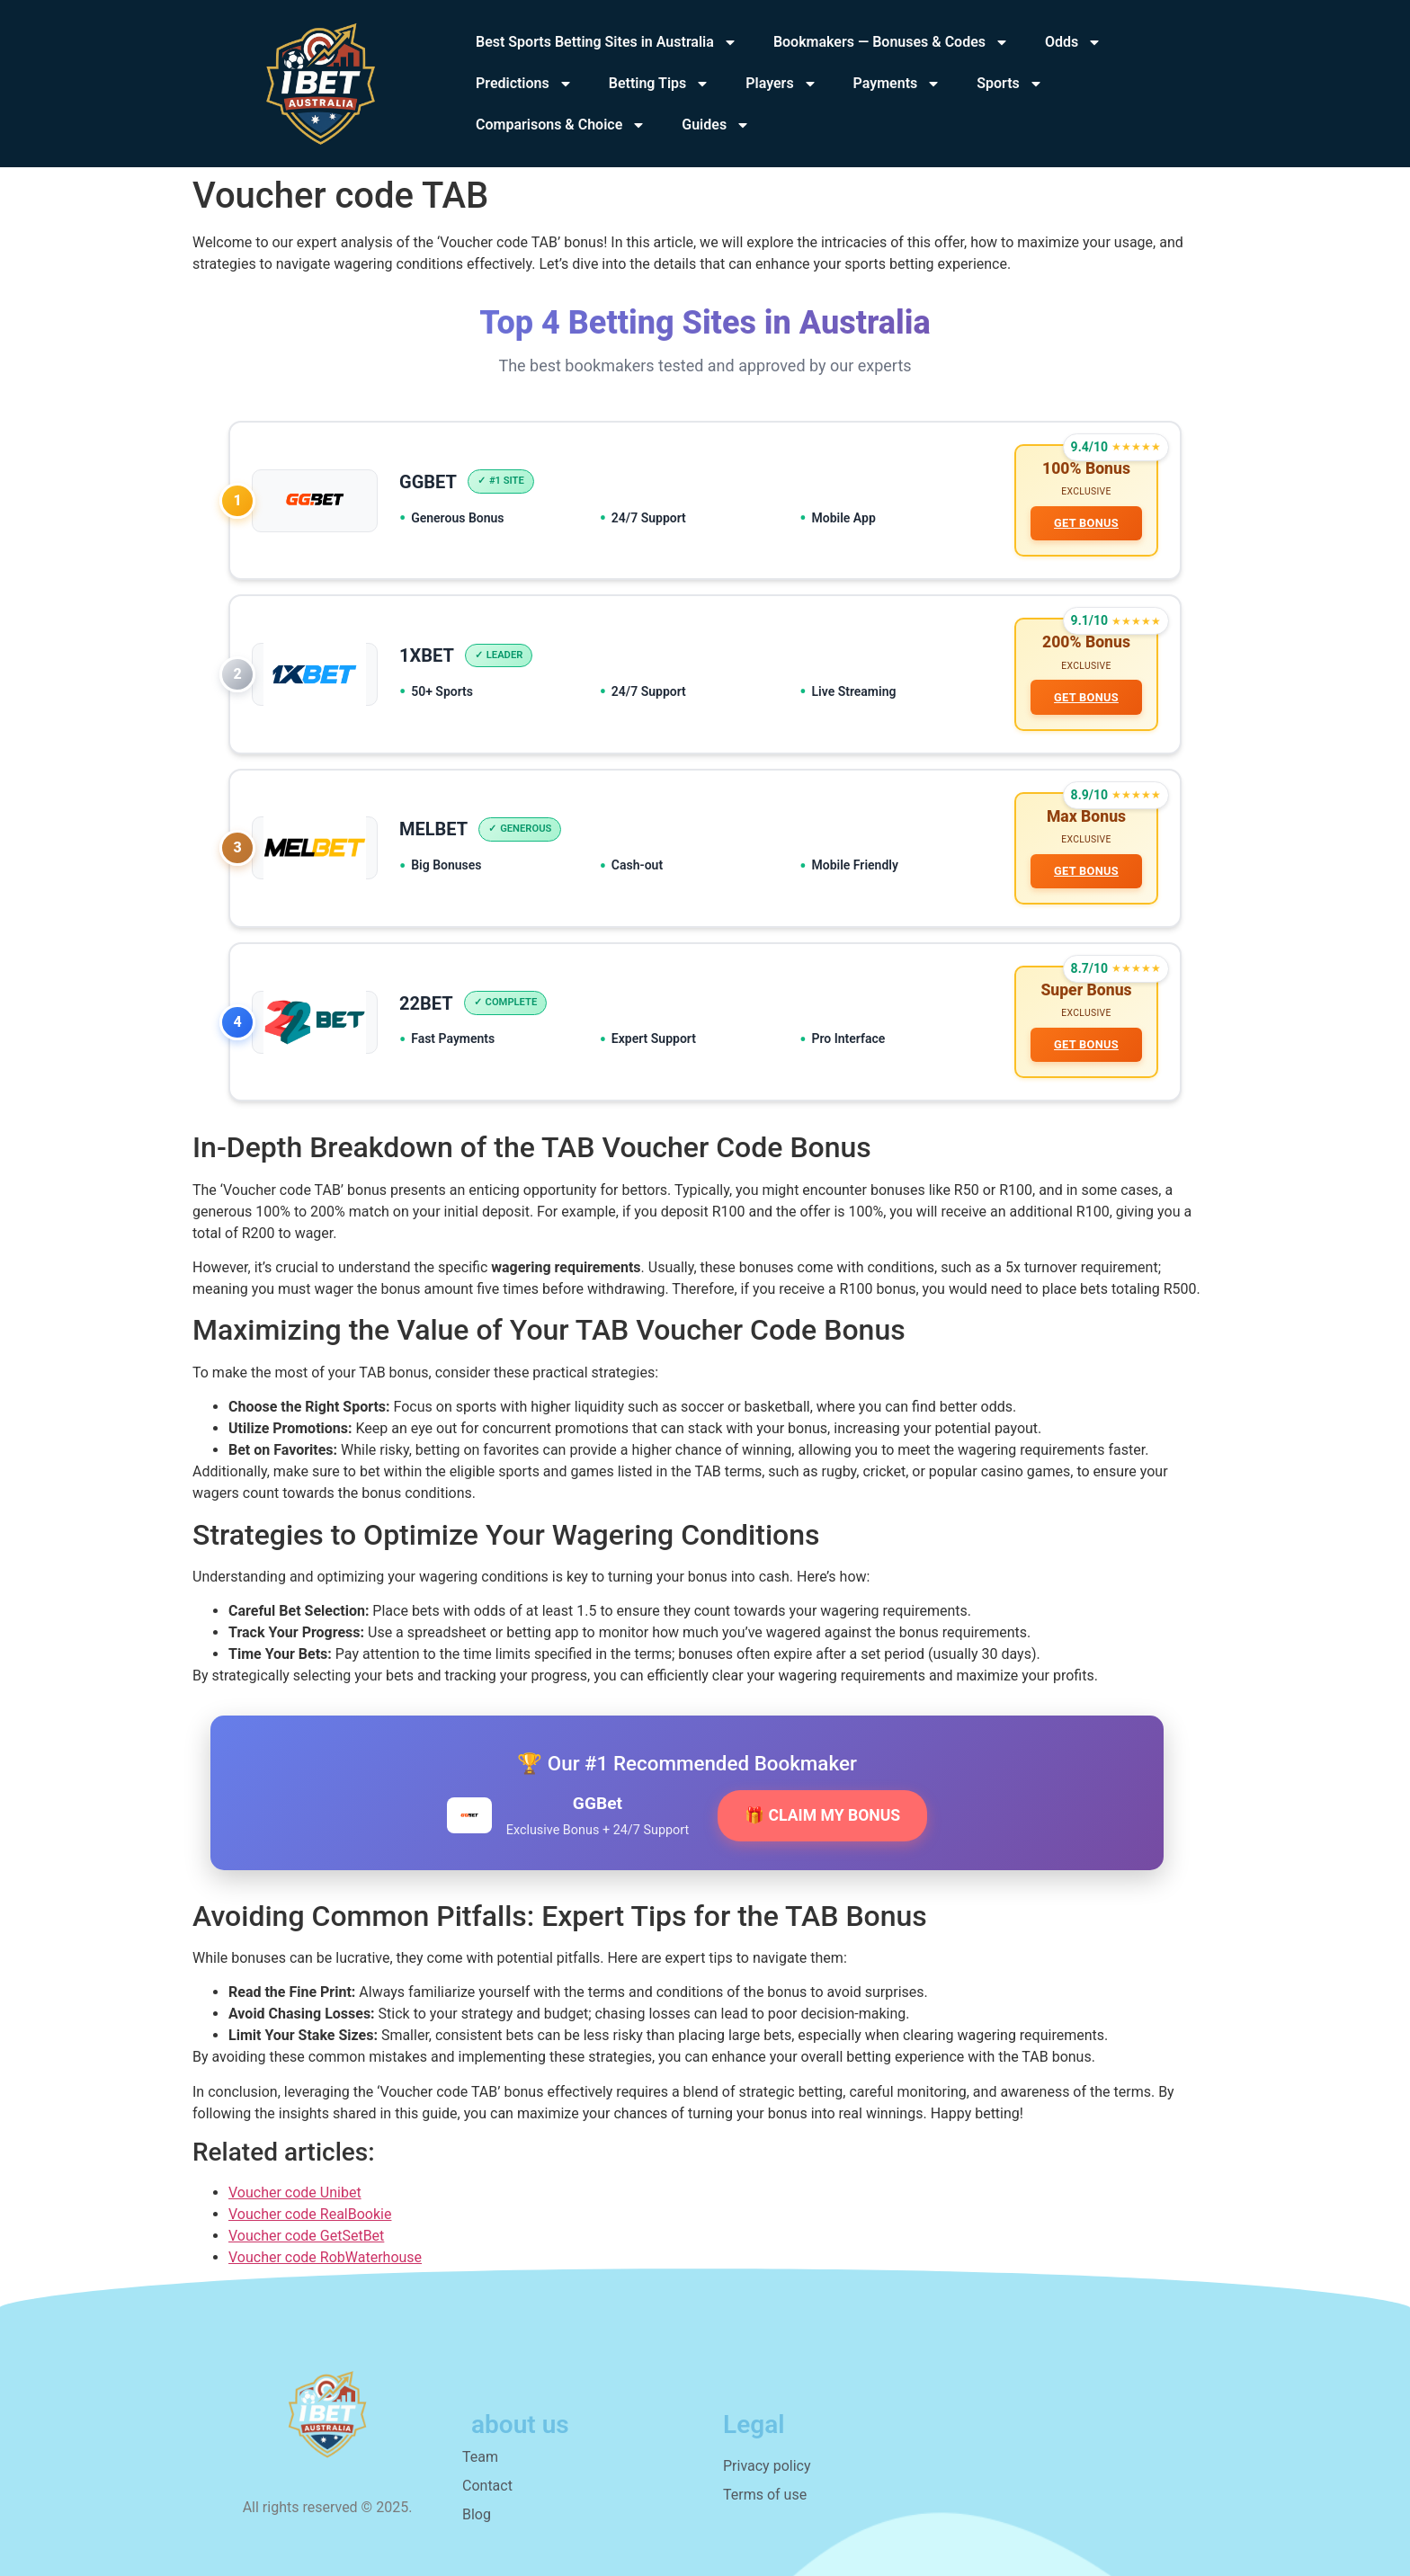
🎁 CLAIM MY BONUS (822, 1815)
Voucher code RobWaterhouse (325, 2257)
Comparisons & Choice (561, 125)
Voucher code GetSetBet (306, 2235)
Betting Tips (659, 83)
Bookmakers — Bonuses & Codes (891, 42)
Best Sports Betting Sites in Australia (606, 42)
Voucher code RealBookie (309, 2214)
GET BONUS (1086, 523)
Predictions (524, 83)
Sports (1010, 83)
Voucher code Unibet (294, 2192)
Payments (897, 83)
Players (781, 83)
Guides (716, 125)
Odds (1073, 42)
